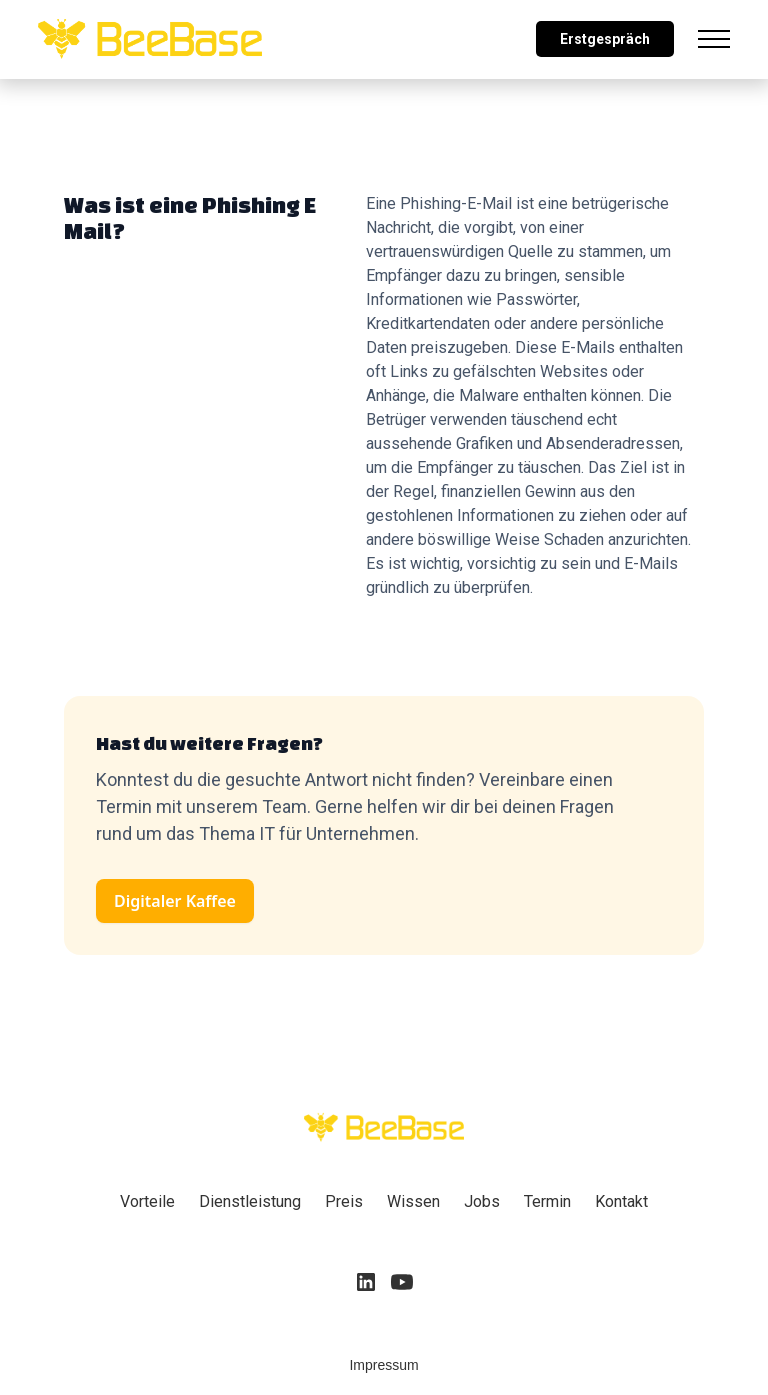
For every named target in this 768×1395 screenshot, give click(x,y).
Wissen (413, 1201)
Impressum (383, 1365)
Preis (344, 1201)
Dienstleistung (250, 1201)
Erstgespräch (605, 39)
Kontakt (621, 1201)
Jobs (482, 1201)
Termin (547, 1201)
